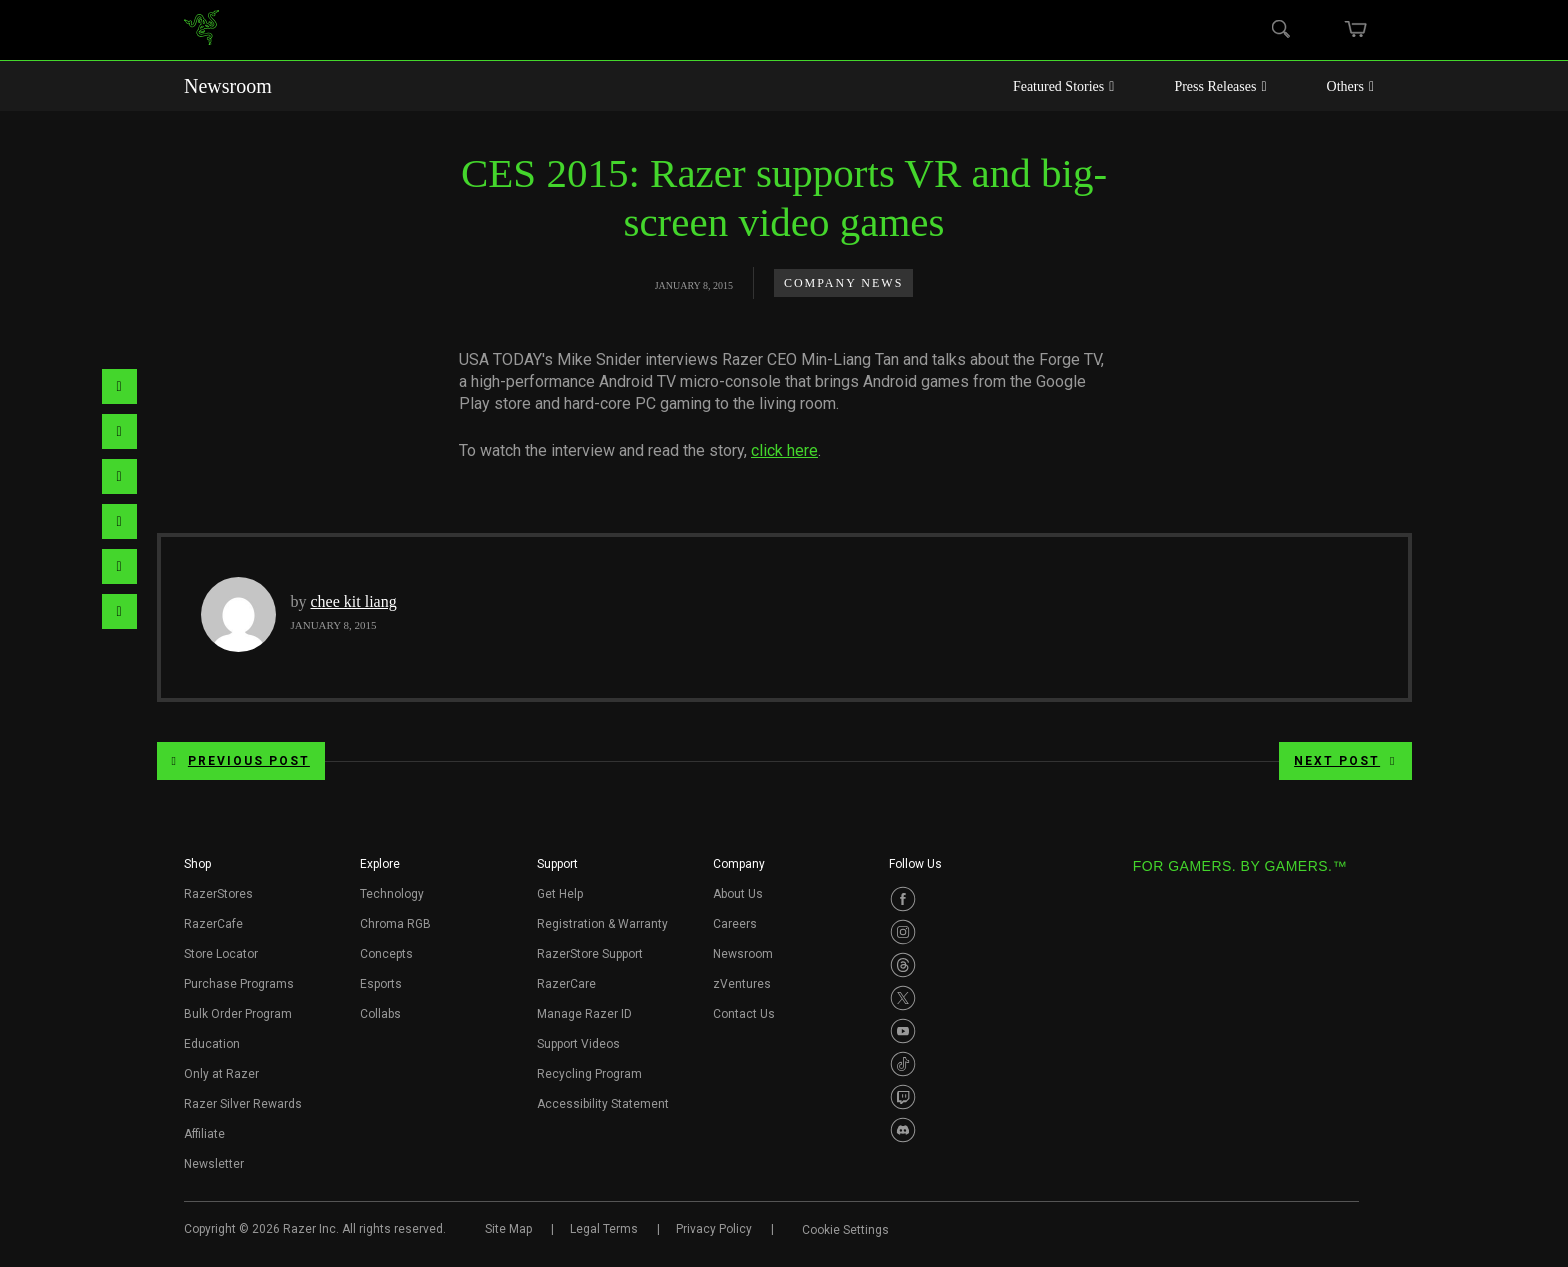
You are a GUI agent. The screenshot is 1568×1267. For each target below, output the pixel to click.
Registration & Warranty (602, 924)
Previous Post (241, 761)
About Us (738, 894)
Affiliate (204, 1134)
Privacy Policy (714, 1229)
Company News (843, 283)
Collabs (380, 1014)
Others (1350, 86)
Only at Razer (221, 1074)
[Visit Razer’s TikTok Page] (903, 1064)
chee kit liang (354, 601)
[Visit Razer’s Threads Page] (903, 965)
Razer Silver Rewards (243, 1104)
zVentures (742, 984)
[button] (197, 870)
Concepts (386, 954)
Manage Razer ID (584, 1014)
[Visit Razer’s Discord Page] (903, 1130)
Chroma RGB (395, 924)
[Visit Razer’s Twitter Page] (903, 998)
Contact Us (744, 1014)
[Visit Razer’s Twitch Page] (903, 1097)
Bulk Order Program (238, 1014)
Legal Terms (604, 1229)
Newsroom (228, 86)
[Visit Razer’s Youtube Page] (903, 1031)
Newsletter (214, 1164)
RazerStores (218, 894)
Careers (735, 924)
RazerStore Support (590, 954)
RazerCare (566, 984)
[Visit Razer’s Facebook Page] (903, 899)
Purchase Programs (239, 984)
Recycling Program (589, 1074)
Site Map (508, 1229)
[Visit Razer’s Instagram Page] (903, 932)
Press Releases (1220, 86)
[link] (201, 30)
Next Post (1345, 761)
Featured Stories (1064, 86)
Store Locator (221, 954)
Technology (392, 894)
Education (212, 1044)
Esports (381, 984)
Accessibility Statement (603, 1104)
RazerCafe (213, 924)
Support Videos (578, 1044)
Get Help (560, 894)
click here (784, 450)
